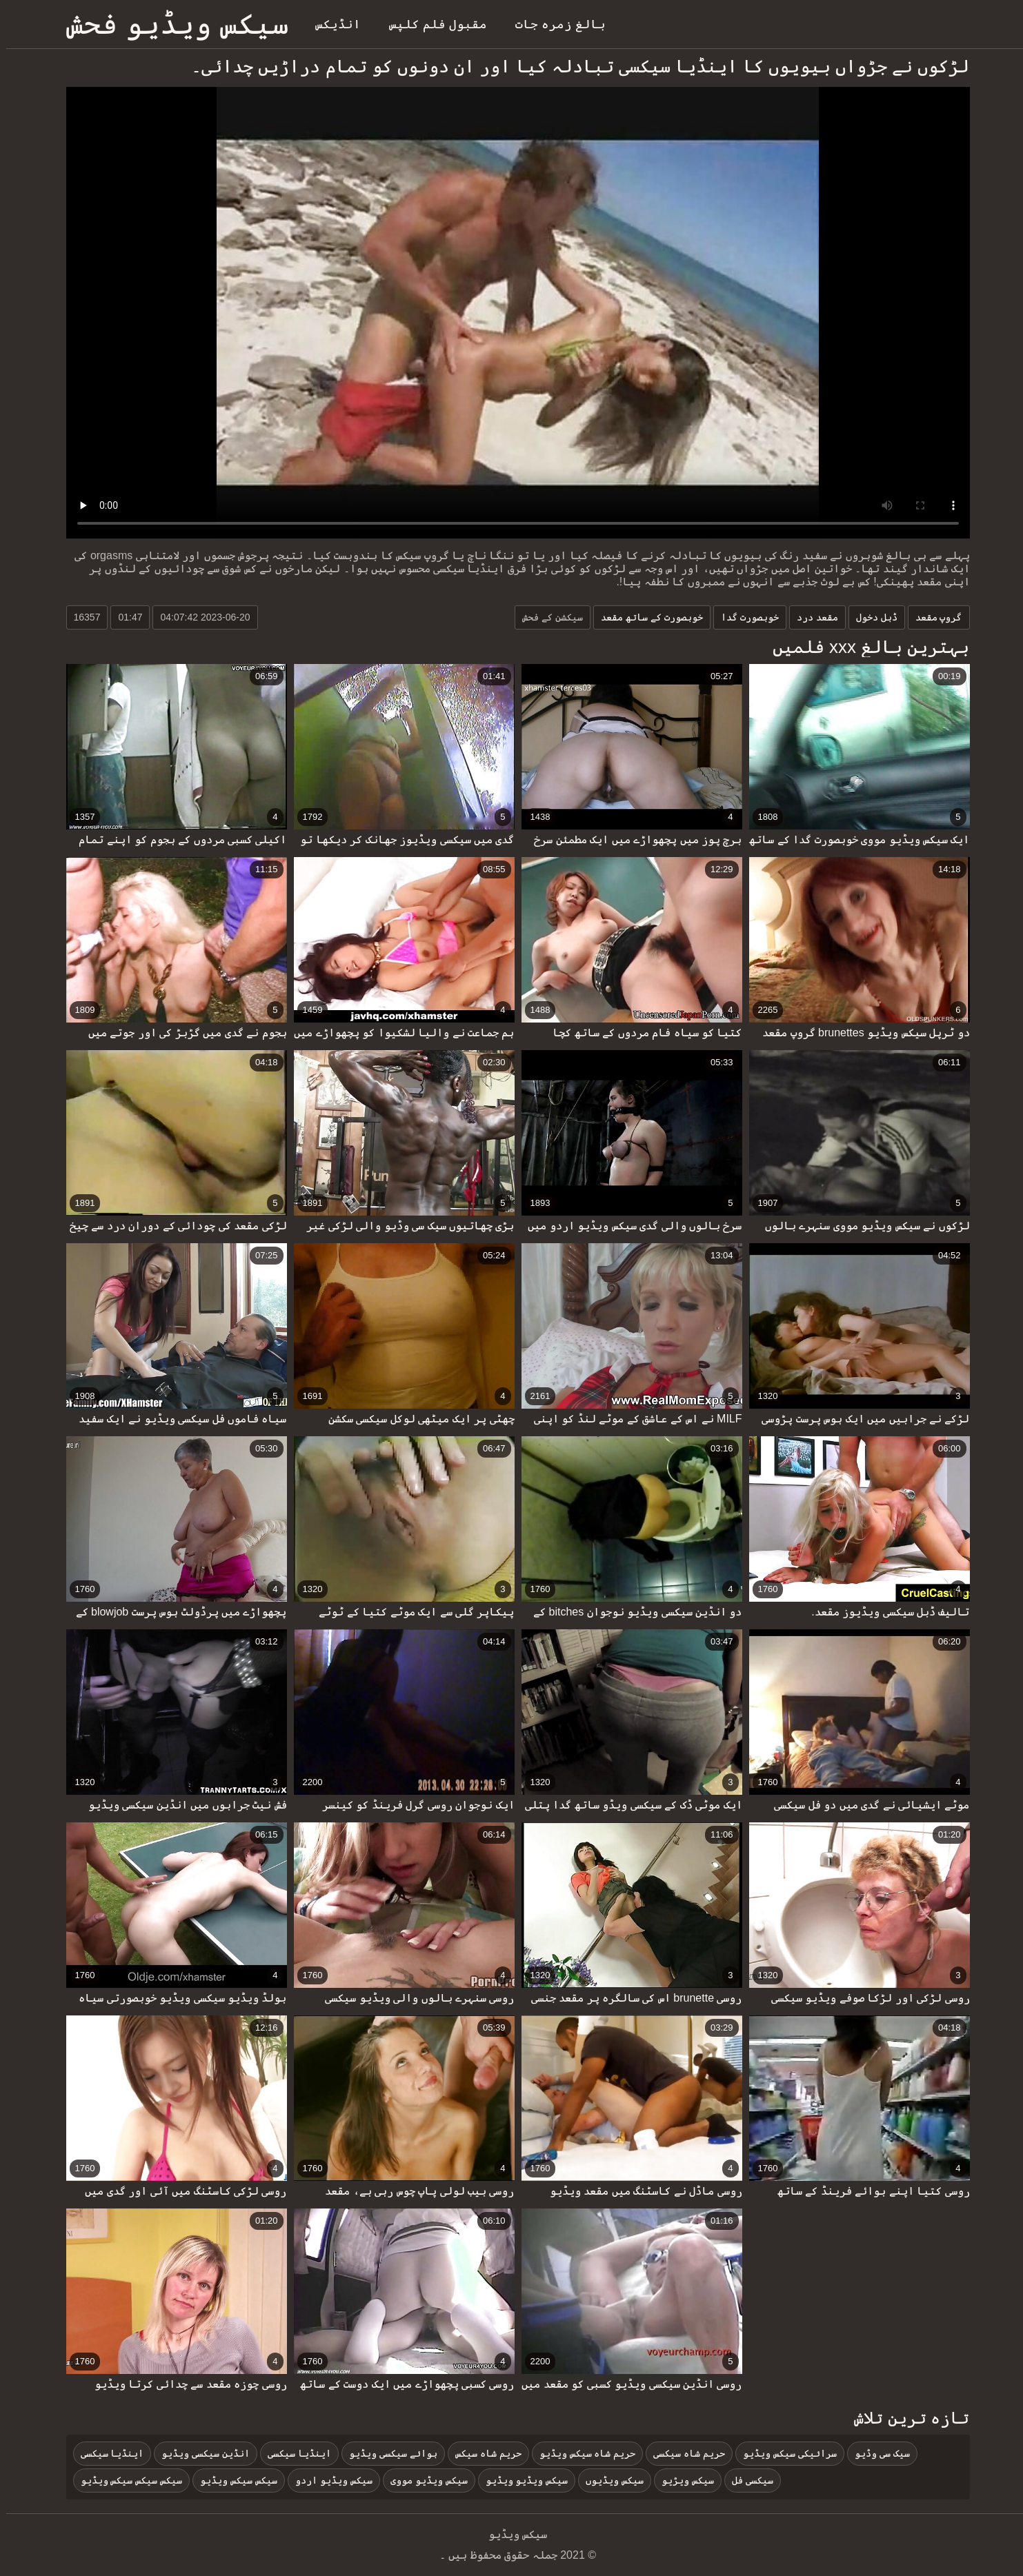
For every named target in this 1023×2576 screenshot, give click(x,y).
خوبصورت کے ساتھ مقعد (646, 617)
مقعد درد (811, 617)
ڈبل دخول (870, 617)
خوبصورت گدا (744, 617)
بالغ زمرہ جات (554, 24)
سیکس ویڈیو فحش (171, 24)
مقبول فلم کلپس (432, 24)
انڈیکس (332, 24)
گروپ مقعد (932, 617)
